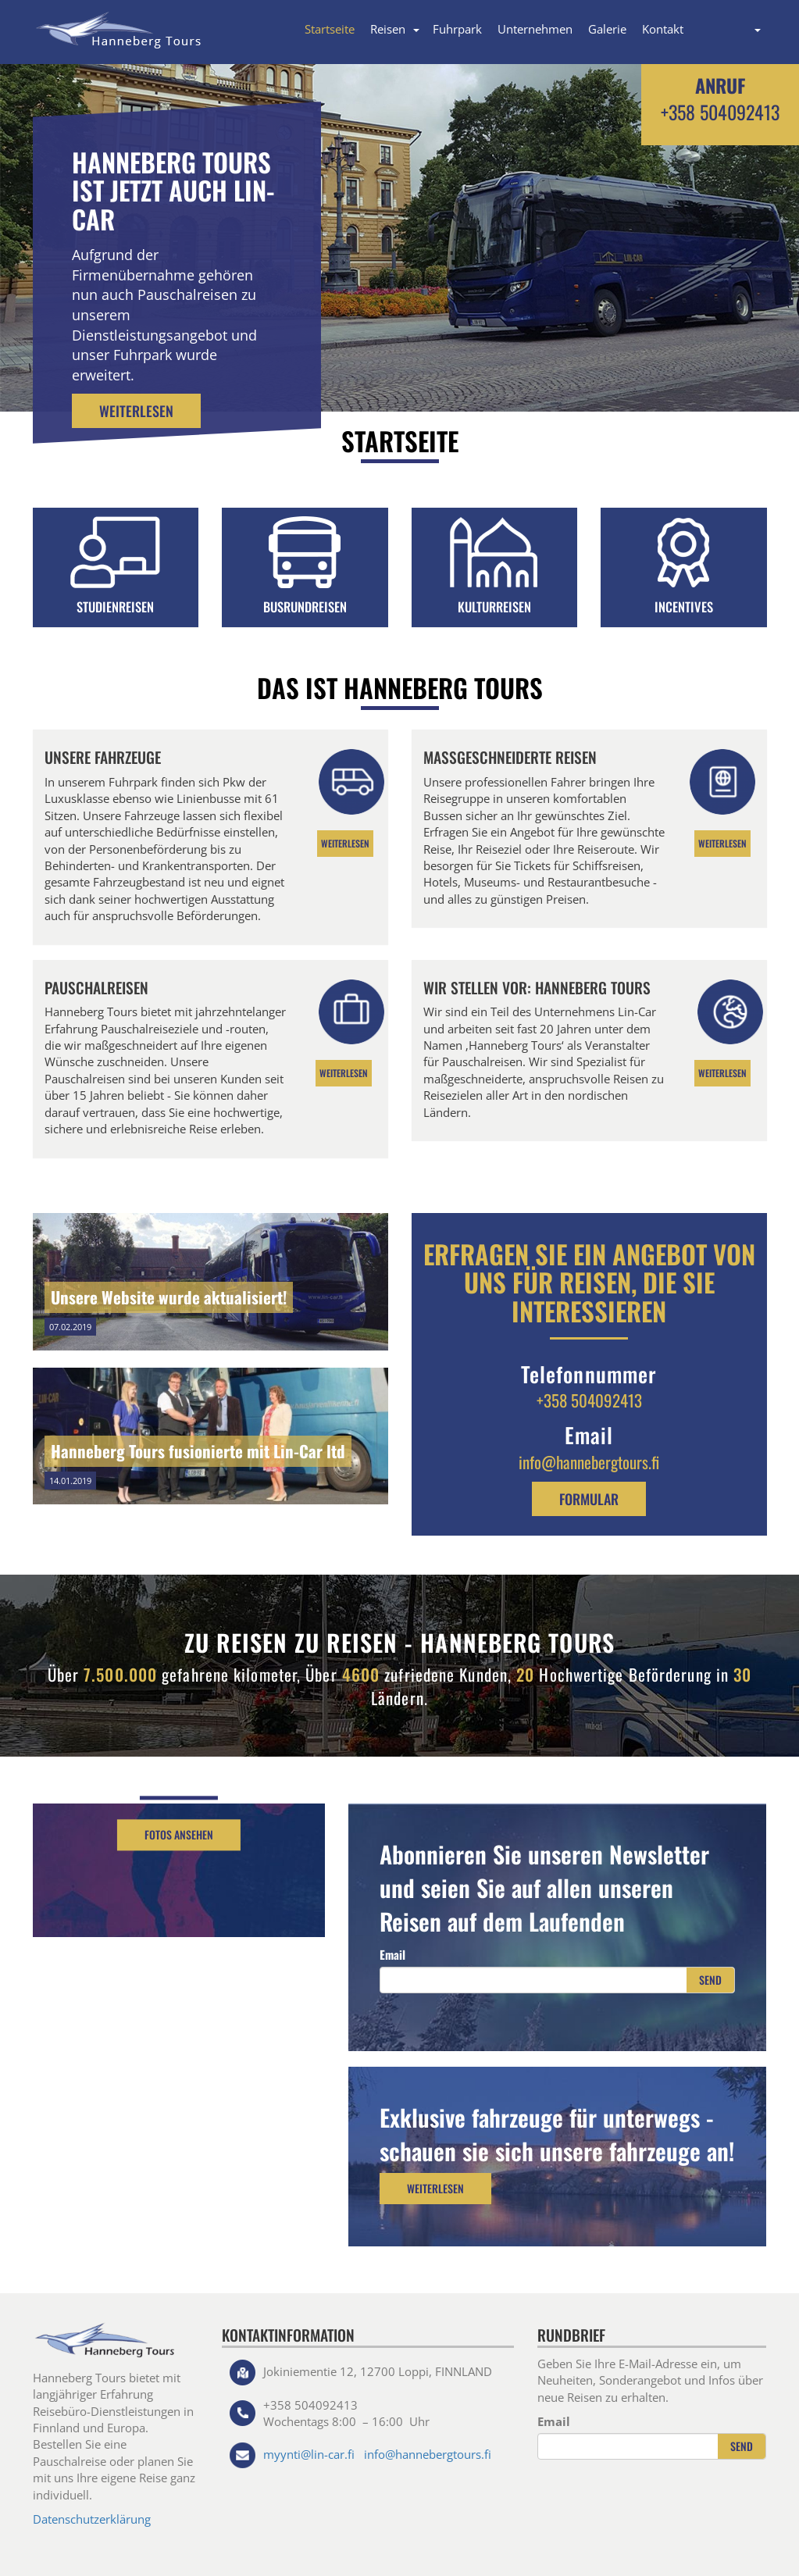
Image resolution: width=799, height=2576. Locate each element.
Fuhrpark (457, 29)
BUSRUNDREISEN (305, 606)
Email (392, 1954)
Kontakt (662, 29)
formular (589, 1499)
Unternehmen (535, 29)
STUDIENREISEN (115, 606)
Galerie (607, 29)
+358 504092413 (720, 112)
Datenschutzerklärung (92, 2519)
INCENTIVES (684, 606)
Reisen (387, 29)
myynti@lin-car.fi (309, 2454)
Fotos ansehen (178, 1835)
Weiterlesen (136, 411)
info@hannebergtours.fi (589, 1462)
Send (710, 1979)
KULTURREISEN (494, 606)
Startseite (330, 29)
